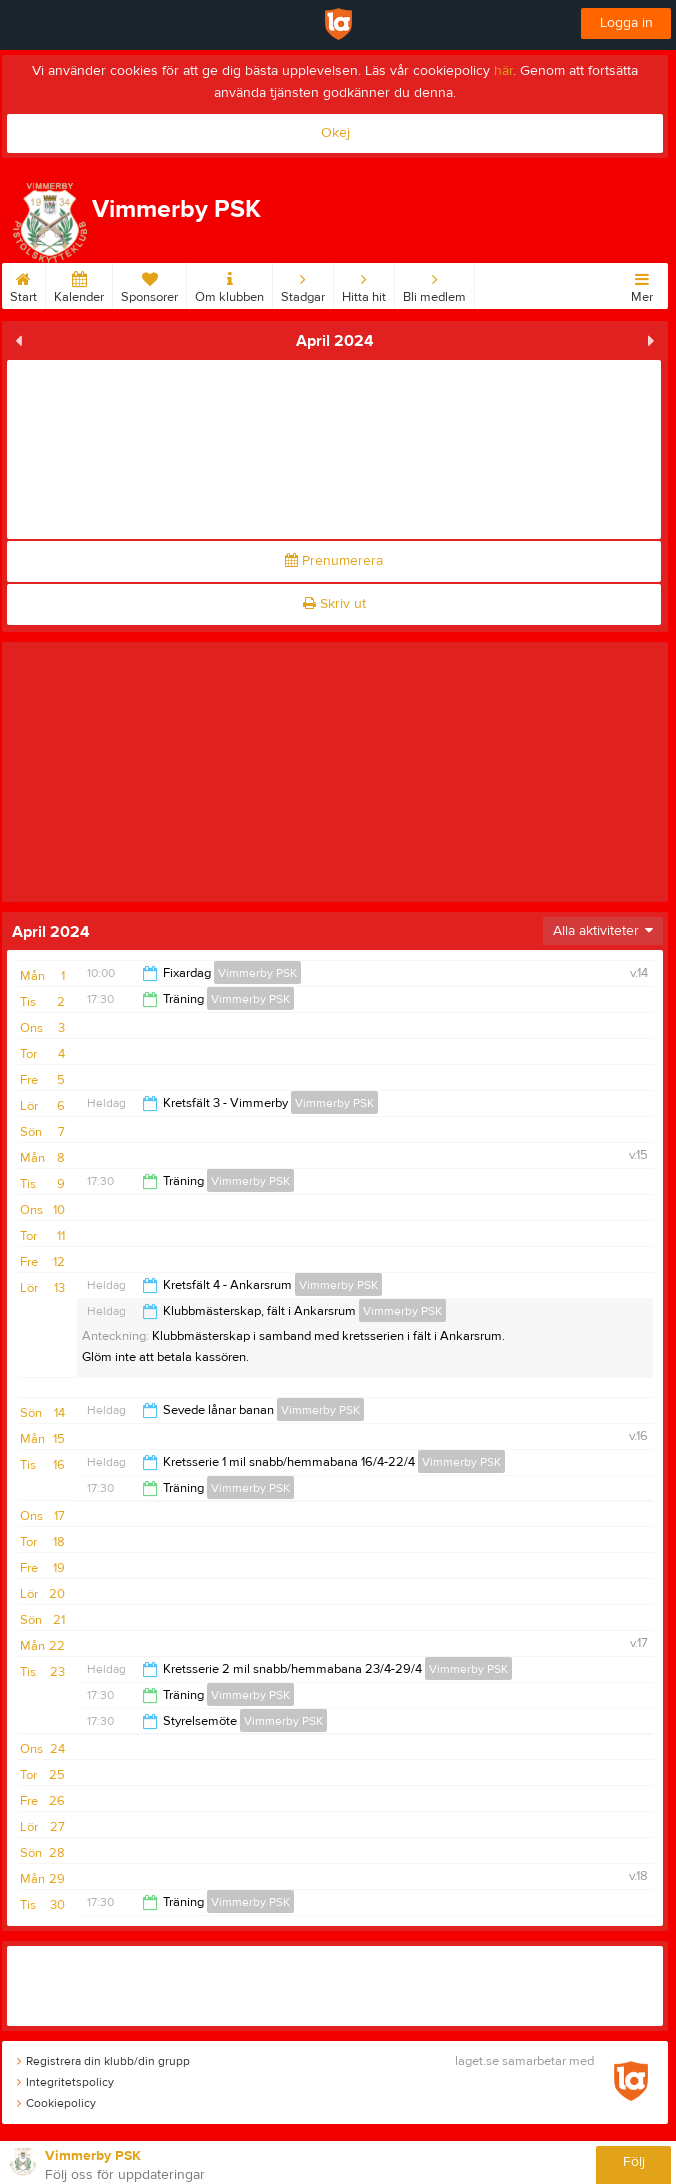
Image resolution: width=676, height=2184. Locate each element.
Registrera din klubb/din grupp (103, 2061)
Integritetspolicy (65, 2082)
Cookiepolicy (56, 2103)
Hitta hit (364, 284)
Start (23, 284)
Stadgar (303, 284)
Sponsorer (149, 284)
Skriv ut (334, 604)
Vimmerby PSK (257, 973)
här (503, 71)
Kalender (79, 284)
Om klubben (229, 284)
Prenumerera (334, 561)
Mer (642, 284)
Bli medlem (434, 284)
